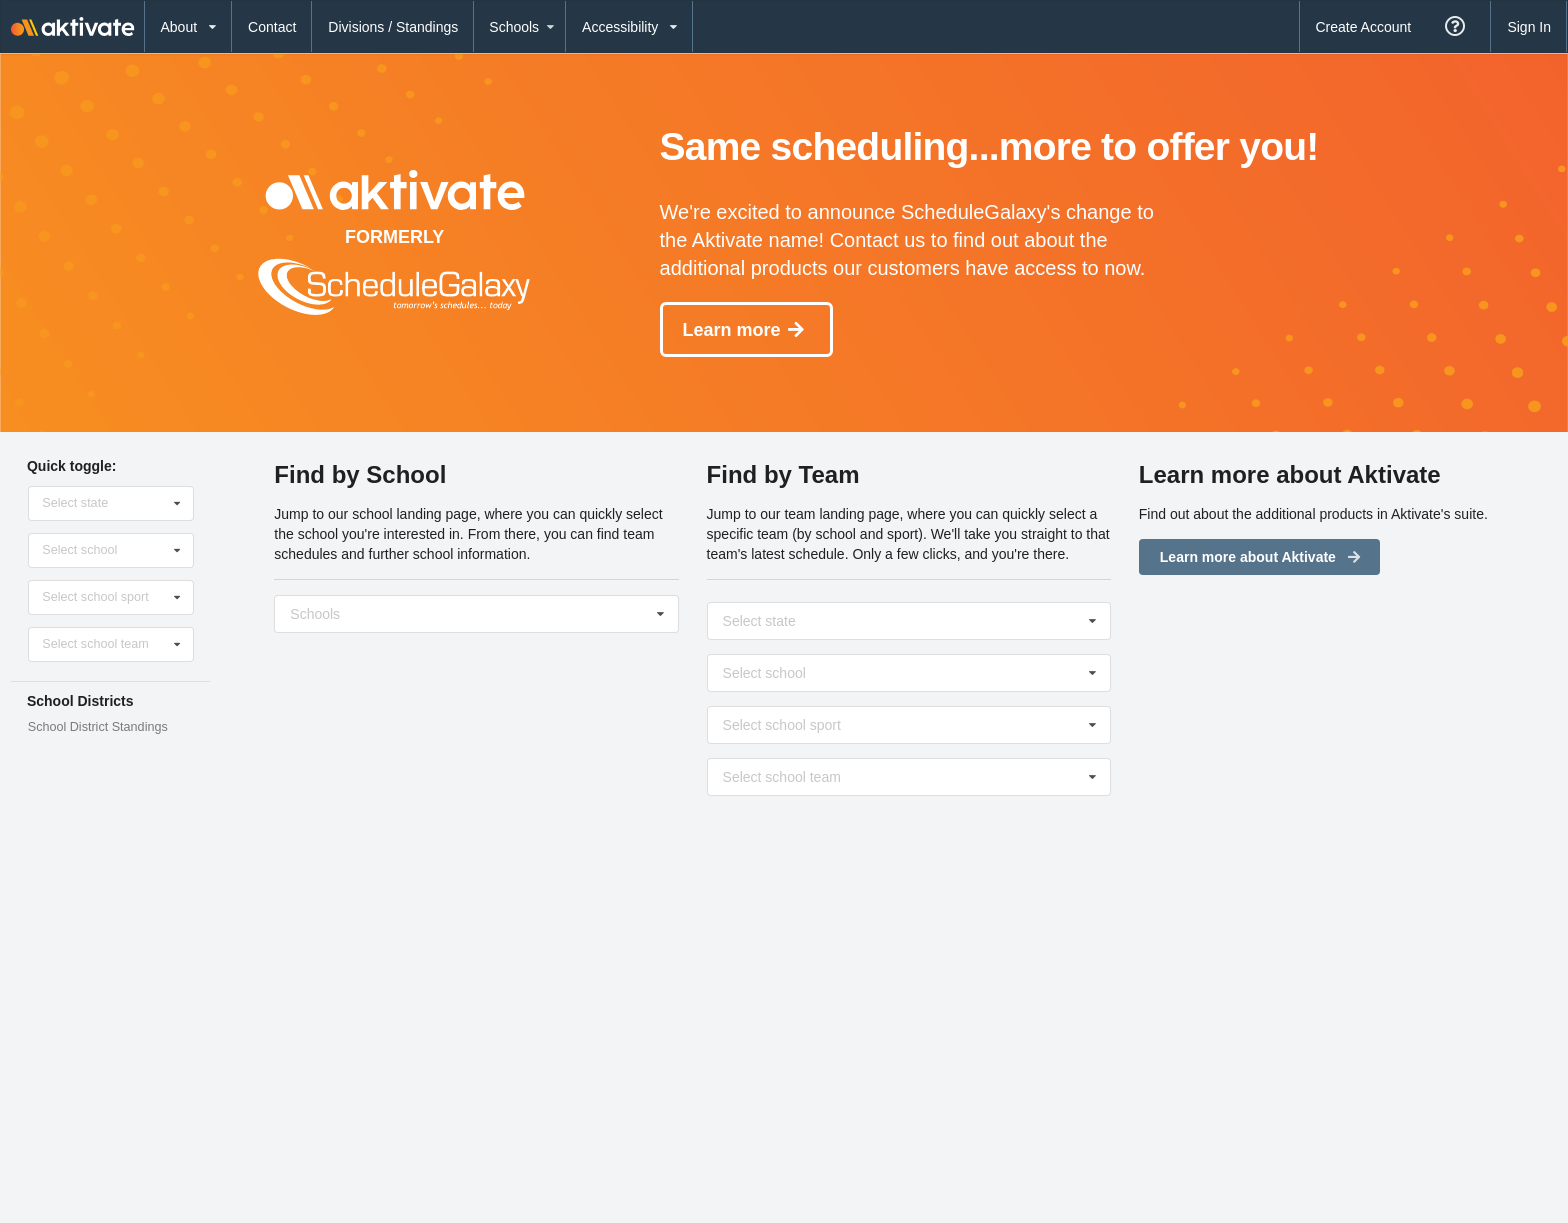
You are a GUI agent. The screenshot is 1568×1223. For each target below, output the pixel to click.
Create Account (1363, 27)
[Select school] (477, 614)
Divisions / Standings (393, 27)
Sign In (1529, 27)
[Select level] (910, 777)
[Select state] (112, 503)
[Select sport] (910, 725)
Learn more (745, 329)
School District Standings (98, 727)
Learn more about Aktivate (1261, 557)
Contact (272, 27)
